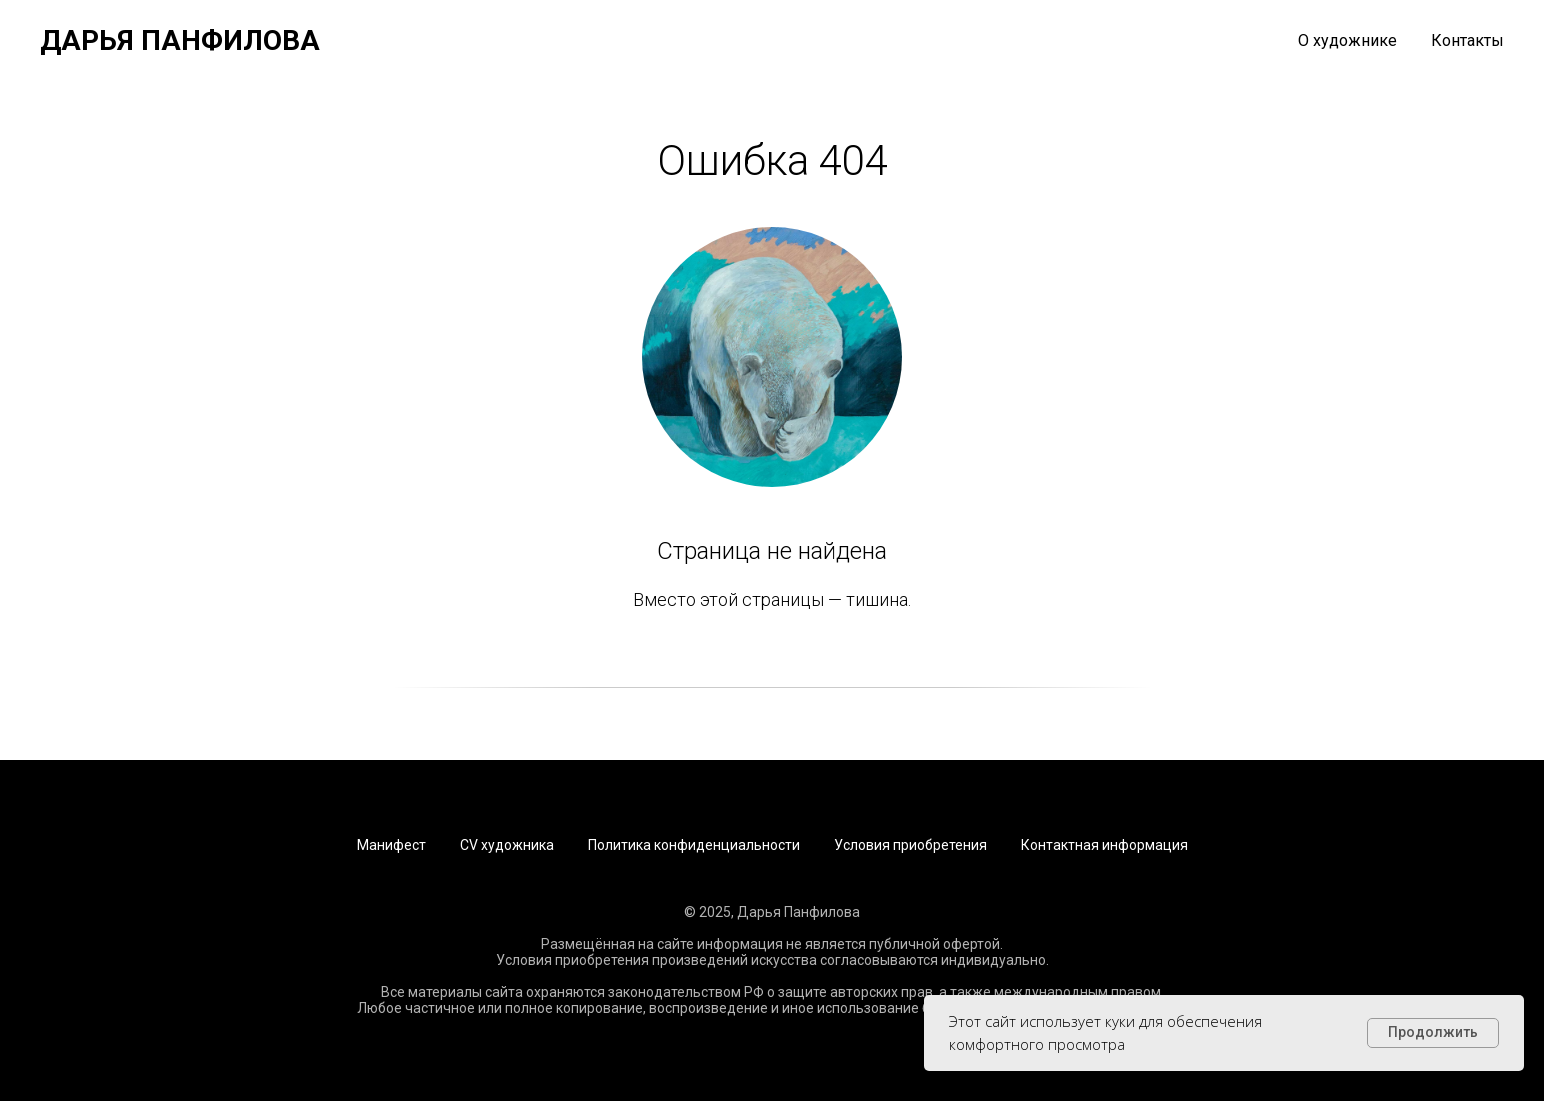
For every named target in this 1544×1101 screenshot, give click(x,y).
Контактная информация (1104, 845)
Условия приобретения (910, 845)
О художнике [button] (1347, 40)
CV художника (507, 845)
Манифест (391, 845)
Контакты (1467, 40)
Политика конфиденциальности (694, 845)
